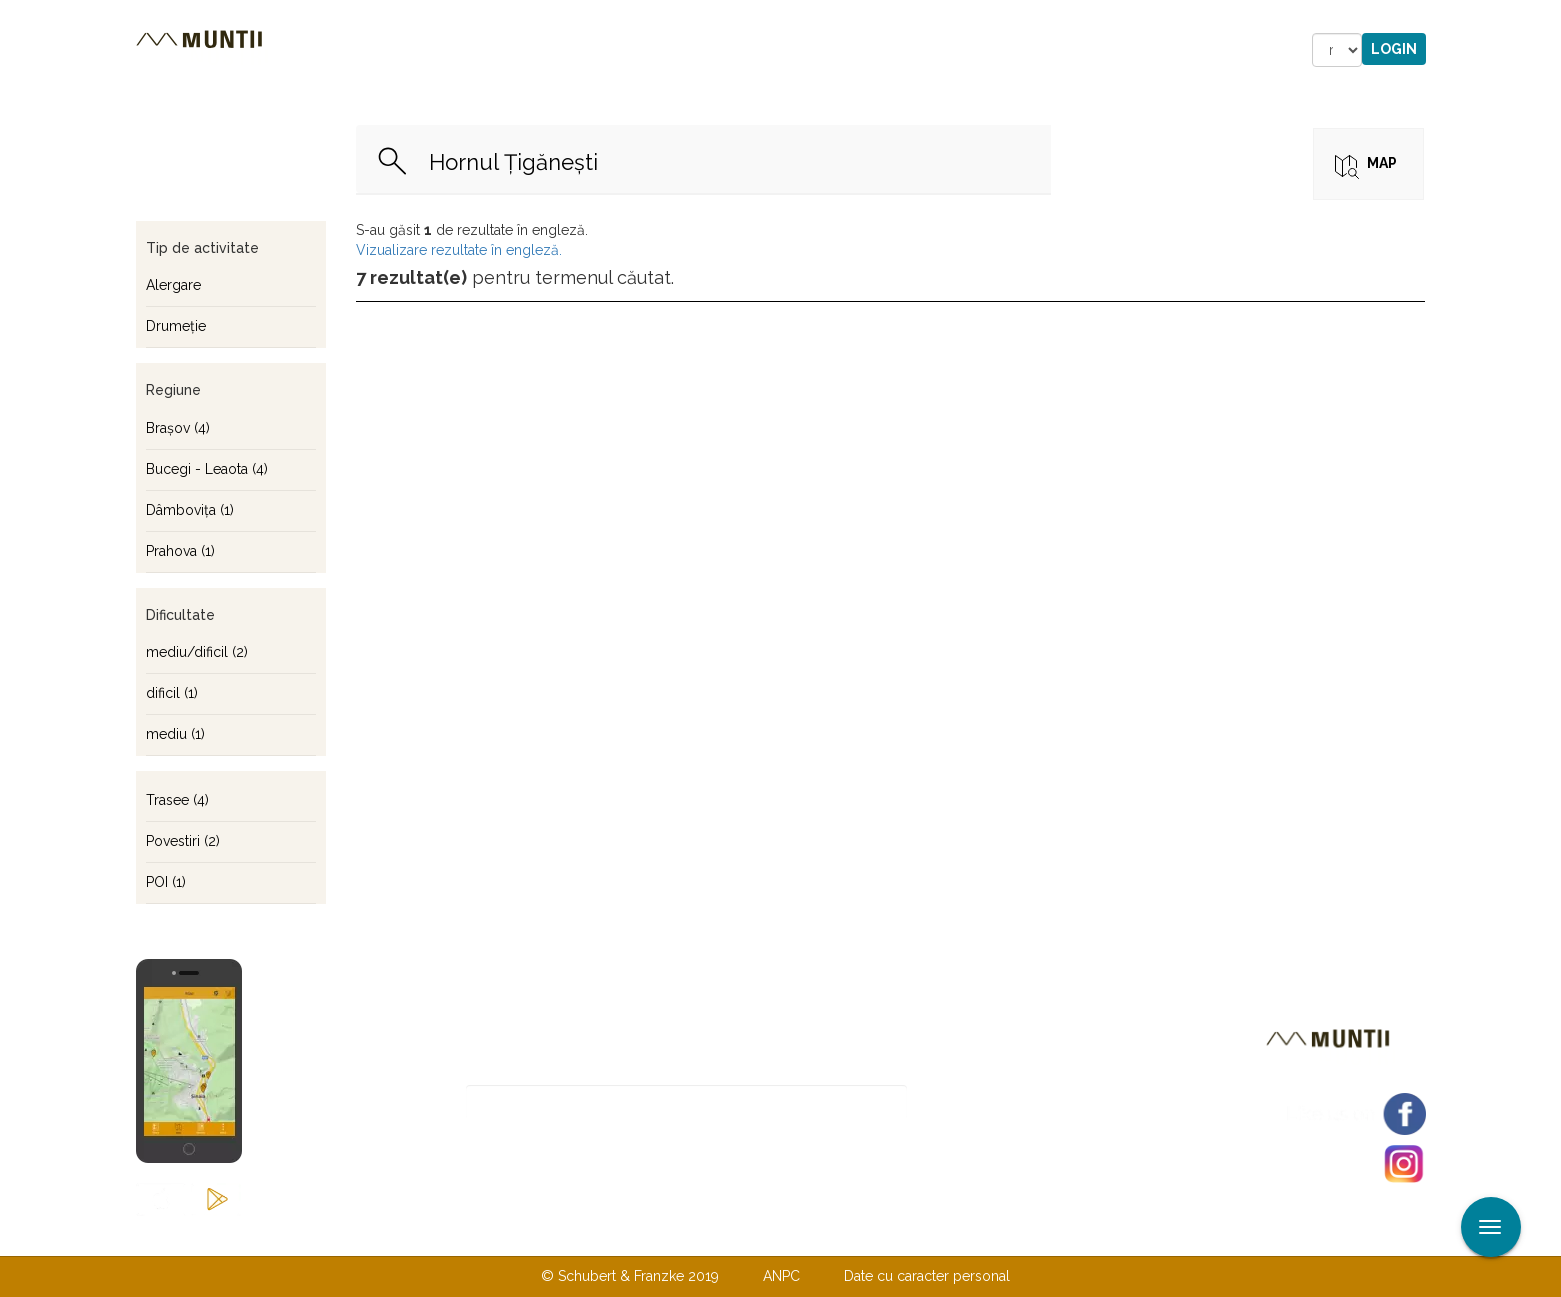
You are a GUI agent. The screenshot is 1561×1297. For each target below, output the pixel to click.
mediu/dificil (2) (197, 652)
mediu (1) (175, 734)
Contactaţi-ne (627, 1235)
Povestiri (610, 50)
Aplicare (1546, 18)
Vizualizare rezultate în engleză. (459, 250)
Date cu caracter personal (927, 1276)
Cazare (509, 50)
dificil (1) (172, 693)
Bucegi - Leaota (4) (207, 469)
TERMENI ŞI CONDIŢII (899, 1235)
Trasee (417, 50)
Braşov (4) (178, 428)
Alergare (173, 285)
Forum (894, 50)
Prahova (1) (180, 551)
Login (1394, 49)
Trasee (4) (177, 800)
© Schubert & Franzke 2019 (630, 1276)
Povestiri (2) (183, 841)
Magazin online (758, 50)
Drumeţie (176, 326)
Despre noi (750, 1235)
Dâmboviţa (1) (190, 510)
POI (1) (166, 882)
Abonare (972, 1102)
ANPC (781, 1276)
